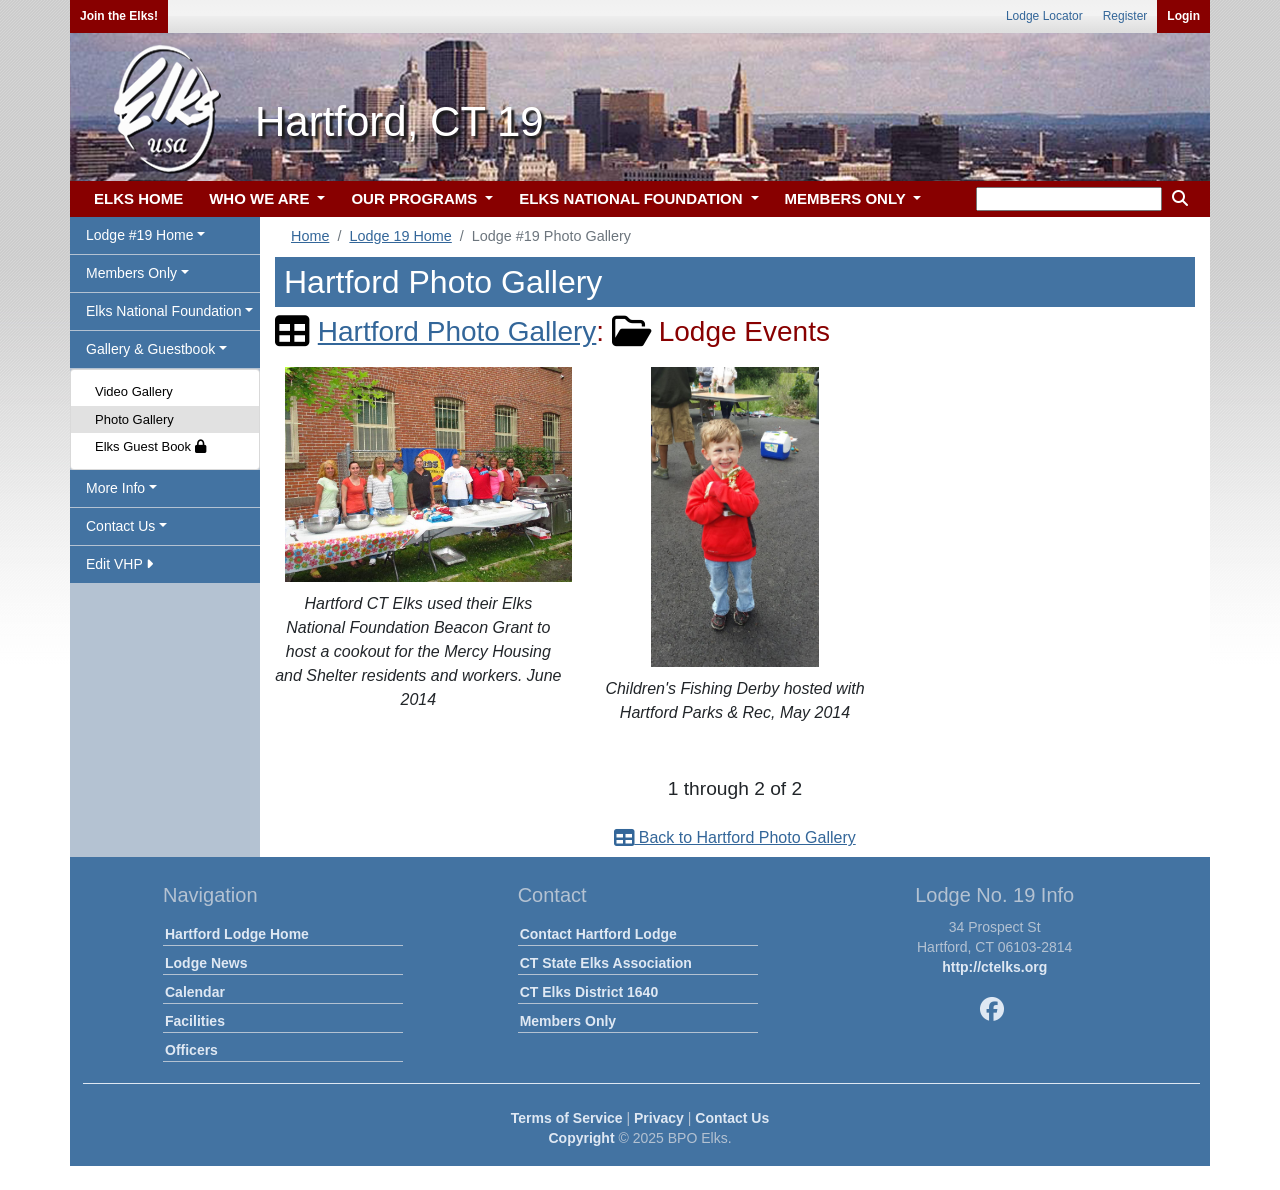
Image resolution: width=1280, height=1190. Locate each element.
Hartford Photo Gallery (457, 331)
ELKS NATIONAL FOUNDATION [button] (633, 198)
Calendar (195, 992)
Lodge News (206, 963)
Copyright (581, 1138)
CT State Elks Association (606, 963)
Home (310, 236)
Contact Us (732, 1118)
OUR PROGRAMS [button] (416, 198)
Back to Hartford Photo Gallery (734, 837)
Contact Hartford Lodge (598, 934)
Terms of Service (567, 1118)
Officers (191, 1050)
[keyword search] (1069, 199)
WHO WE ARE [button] (261, 198)
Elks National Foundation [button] (164, 311)
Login (1183, 16)
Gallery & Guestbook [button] (150, 349)
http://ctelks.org (994, 967)
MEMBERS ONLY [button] (847, 198)
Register (1125, 16)
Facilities (195, 1021)
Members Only (568, 1021)
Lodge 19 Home (400, 236)
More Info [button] (115, 488)
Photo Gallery (134, 419)
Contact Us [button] (120, 526)
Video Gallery (134, 391)
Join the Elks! (119, 16)
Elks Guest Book (150, 446)
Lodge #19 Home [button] (139, 235)
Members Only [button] (131, 273)
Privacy (659, 1118)
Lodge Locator (1044, 16)
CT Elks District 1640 (589, 992)
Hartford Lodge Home (237, 934)
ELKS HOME (138, 198)
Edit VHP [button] (119, 564)
